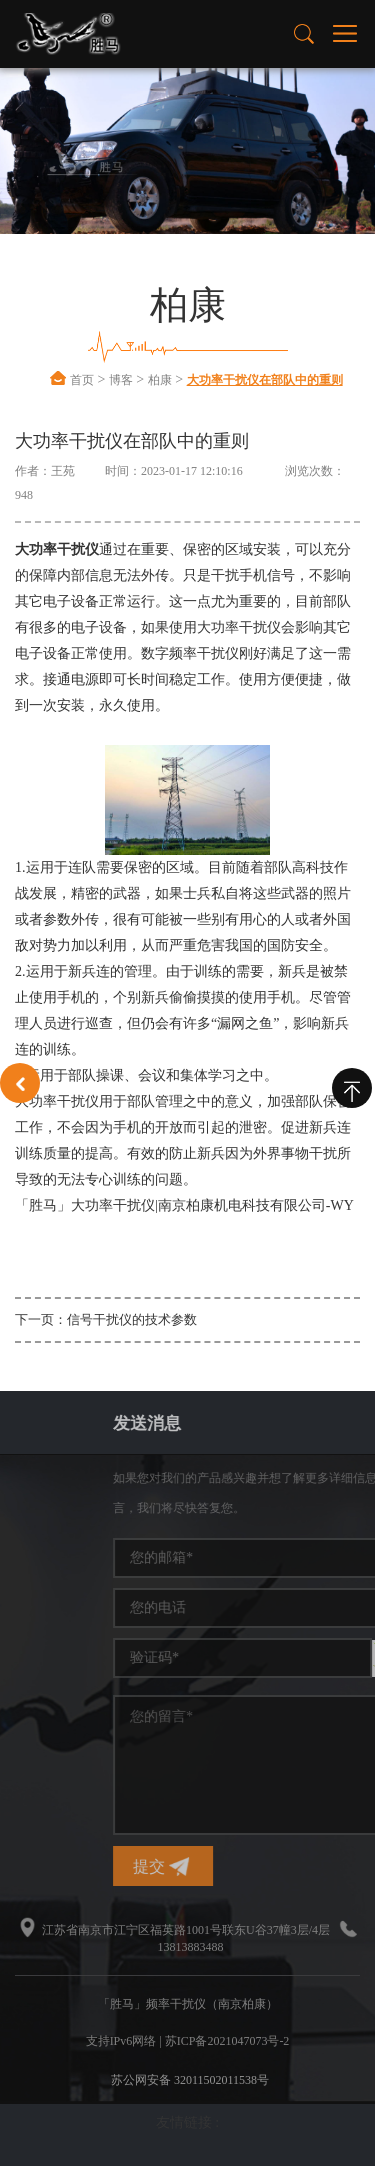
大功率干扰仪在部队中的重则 (265, 380)
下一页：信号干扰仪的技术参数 (106, 1319)
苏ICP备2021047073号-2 (227, 2041)
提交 (250, 1866)
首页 (82, 380)
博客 (121, 380)
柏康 (160, 380)
